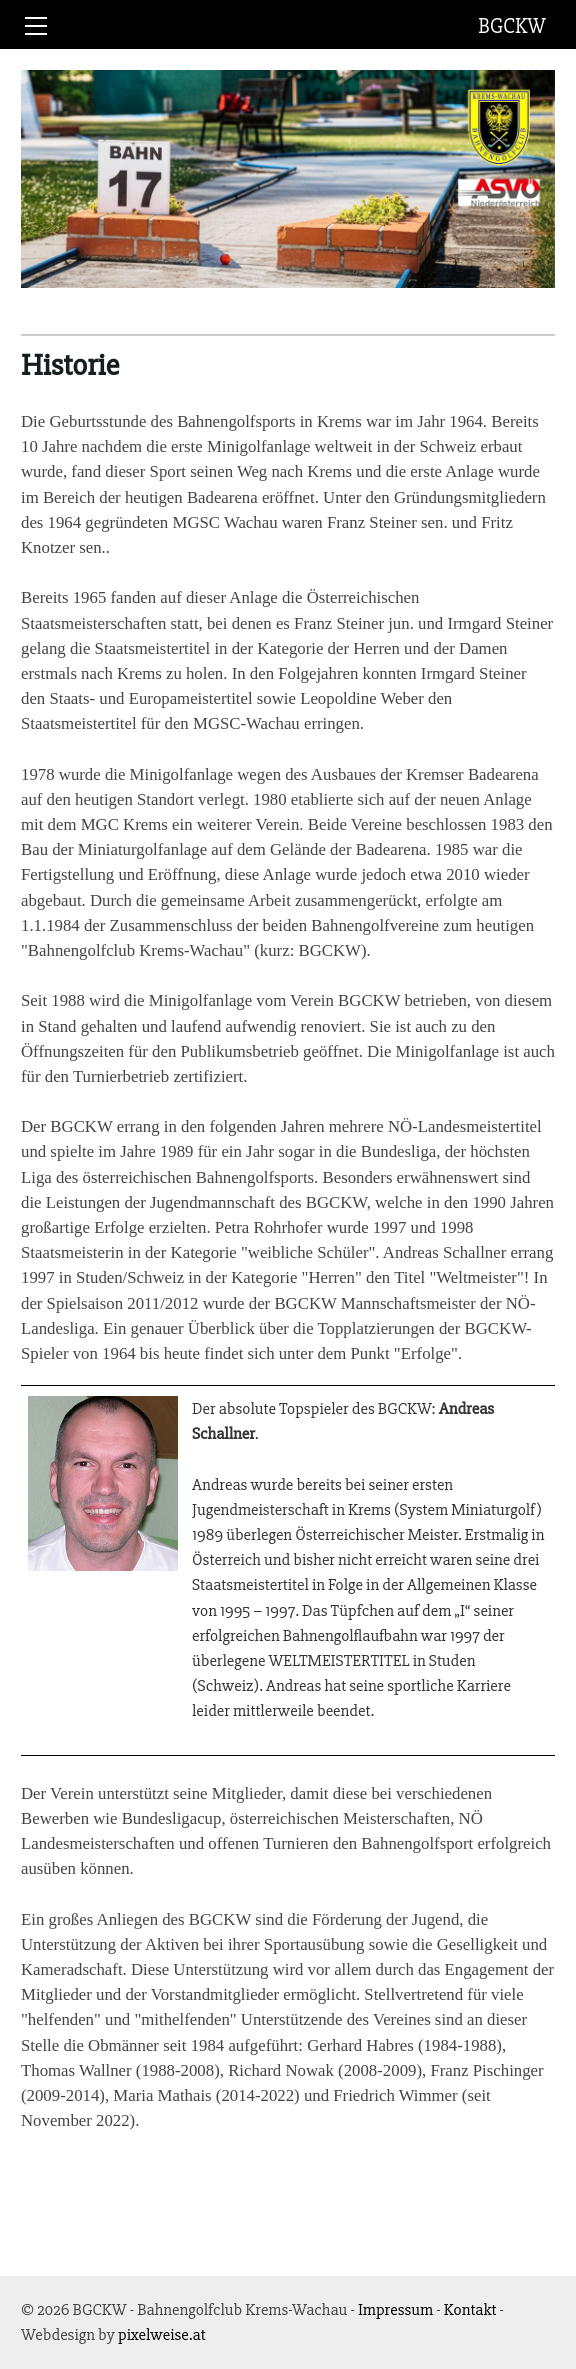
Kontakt (470, 2309)
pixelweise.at (162, 2334)
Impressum (395, 2309)
